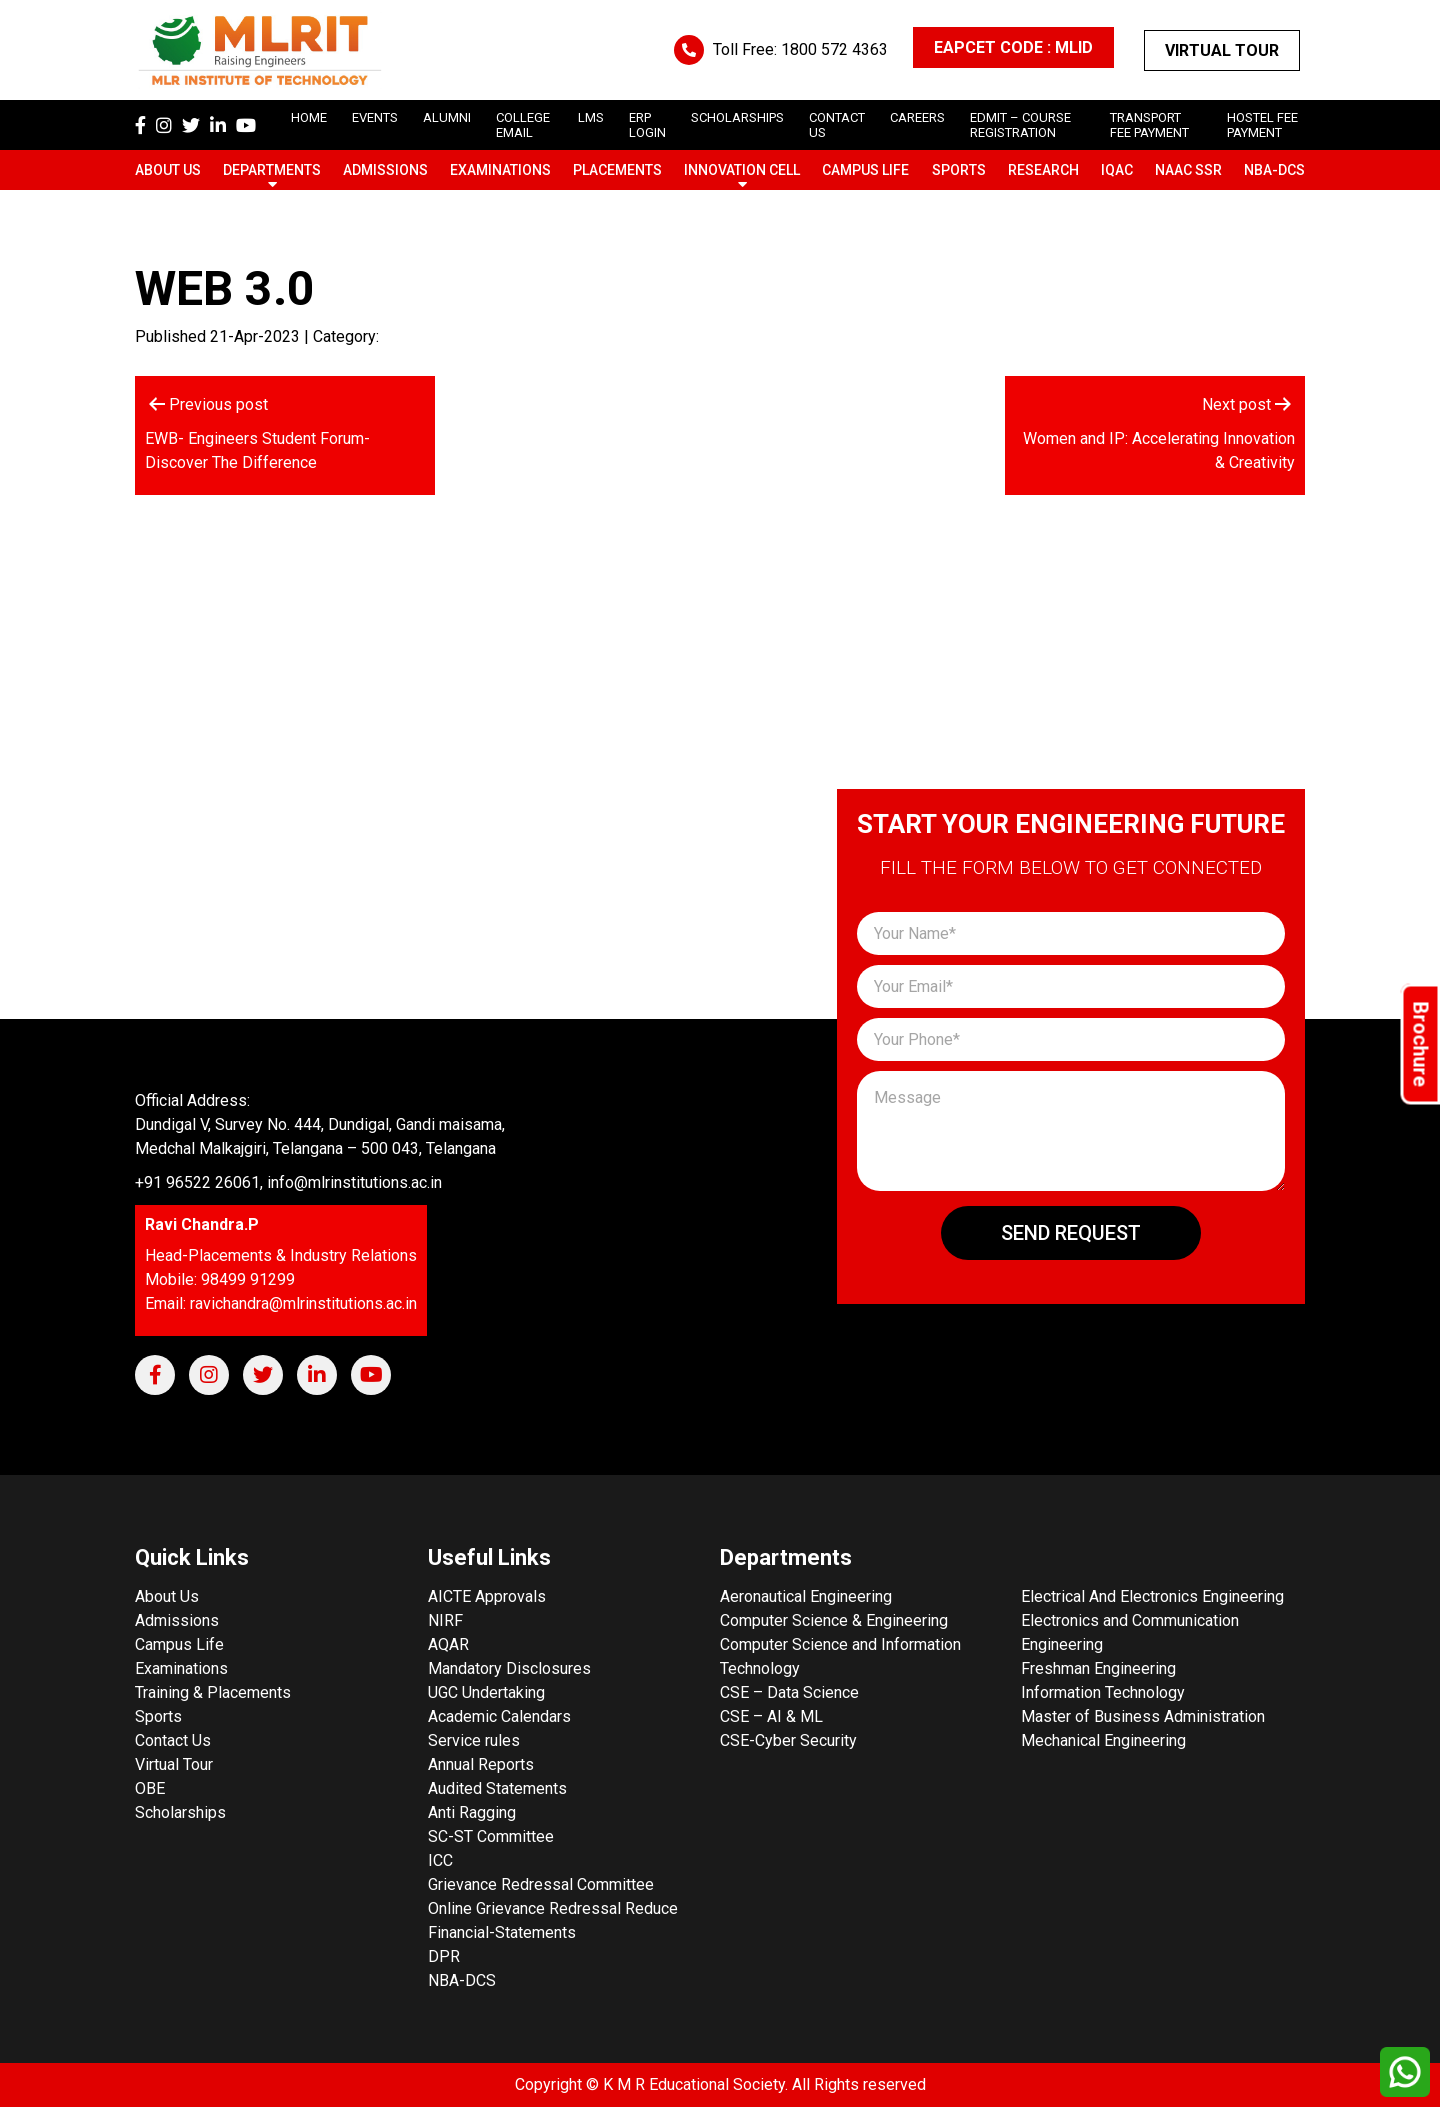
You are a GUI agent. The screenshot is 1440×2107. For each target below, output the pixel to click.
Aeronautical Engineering (806, 1596)
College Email (523, 125)
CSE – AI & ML (771, 1716)
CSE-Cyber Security (788, 1740)
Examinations (500, 170)
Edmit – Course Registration (1020, 125)
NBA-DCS (1274, 170)
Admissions (385, 170)
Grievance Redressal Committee (541, 1884)
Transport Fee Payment (1149, 125)
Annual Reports (481, 1764)
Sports (959, 170)
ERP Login (647, 125)
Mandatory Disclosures (509, 1668)
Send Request (1071, 1233)
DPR (444, 1956)
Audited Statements (497, 1788)
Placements (617, 170)
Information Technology (1103, 1692)
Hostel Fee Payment (1262, 125)
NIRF (445, 1620)
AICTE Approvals (487, 1596)
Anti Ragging (472, 1812)
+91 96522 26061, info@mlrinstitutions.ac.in (288, 1182)
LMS (591, 117)
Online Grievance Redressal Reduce (553, 1908)
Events (375, 117)
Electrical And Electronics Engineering (1152, 1596)
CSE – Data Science (789, 1692)
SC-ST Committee (491, 1836)
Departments (272, 170)
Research (1043, 170)
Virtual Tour (1222, 50)
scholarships (737, 117)
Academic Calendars (499, 1716)
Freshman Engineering (1098, 1668)
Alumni (447, 117)
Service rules (474, 1740)
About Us (168, 170)
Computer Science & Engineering (834, 1620)
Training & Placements (213, 1692)
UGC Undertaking (486, 1692)
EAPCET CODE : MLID (1013, 47)
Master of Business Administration (1143, 1716)
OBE (150, 1788)
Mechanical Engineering (1103, 1740)
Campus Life (865, 170)
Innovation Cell (742, 170)
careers (917, 117)
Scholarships (180, 1812)
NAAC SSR (1188, 170)
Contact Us (173, 1740)
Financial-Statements (502, 1932)
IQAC (1117, 170)
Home (309, 117)
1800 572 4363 (834, 49)
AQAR (448, 1644)
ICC (440, 1860)
